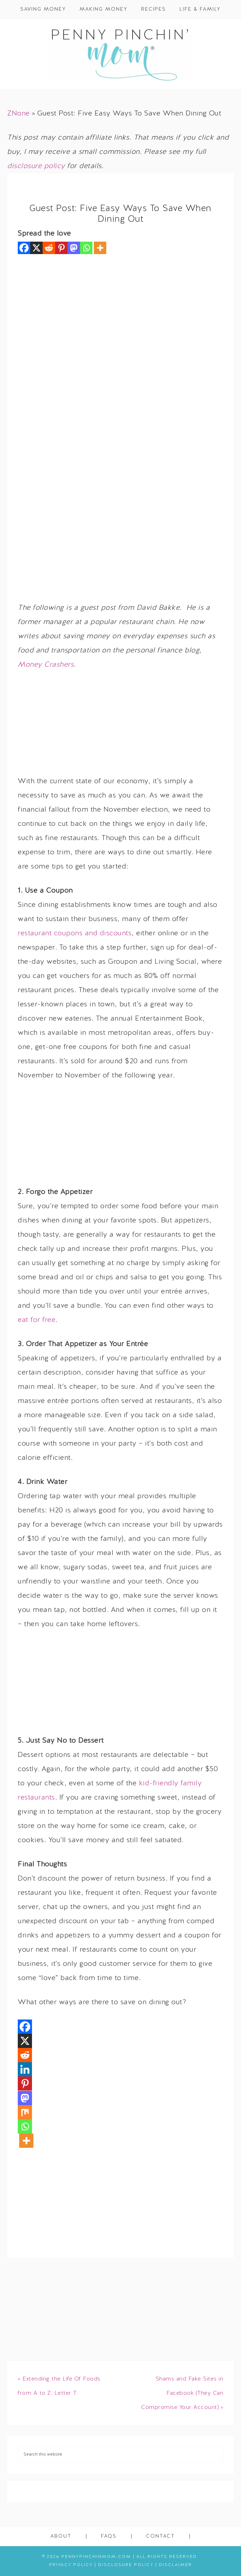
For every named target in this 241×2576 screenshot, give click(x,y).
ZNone (18, 114)
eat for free (36, 1320)
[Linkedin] (25, 2069)
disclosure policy (36, 166)
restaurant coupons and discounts (75, 933)
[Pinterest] (61, 248)
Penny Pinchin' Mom (120, 54)
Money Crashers (46, 665)
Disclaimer (175, 2565)
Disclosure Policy (126, 2565)
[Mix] (25, 2112)
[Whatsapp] (86, 248)
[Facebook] (24, 248)
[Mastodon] (74, 248)
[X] (36, 248)
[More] (100, 248)
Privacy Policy (71, 2565)
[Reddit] (49, 248)
